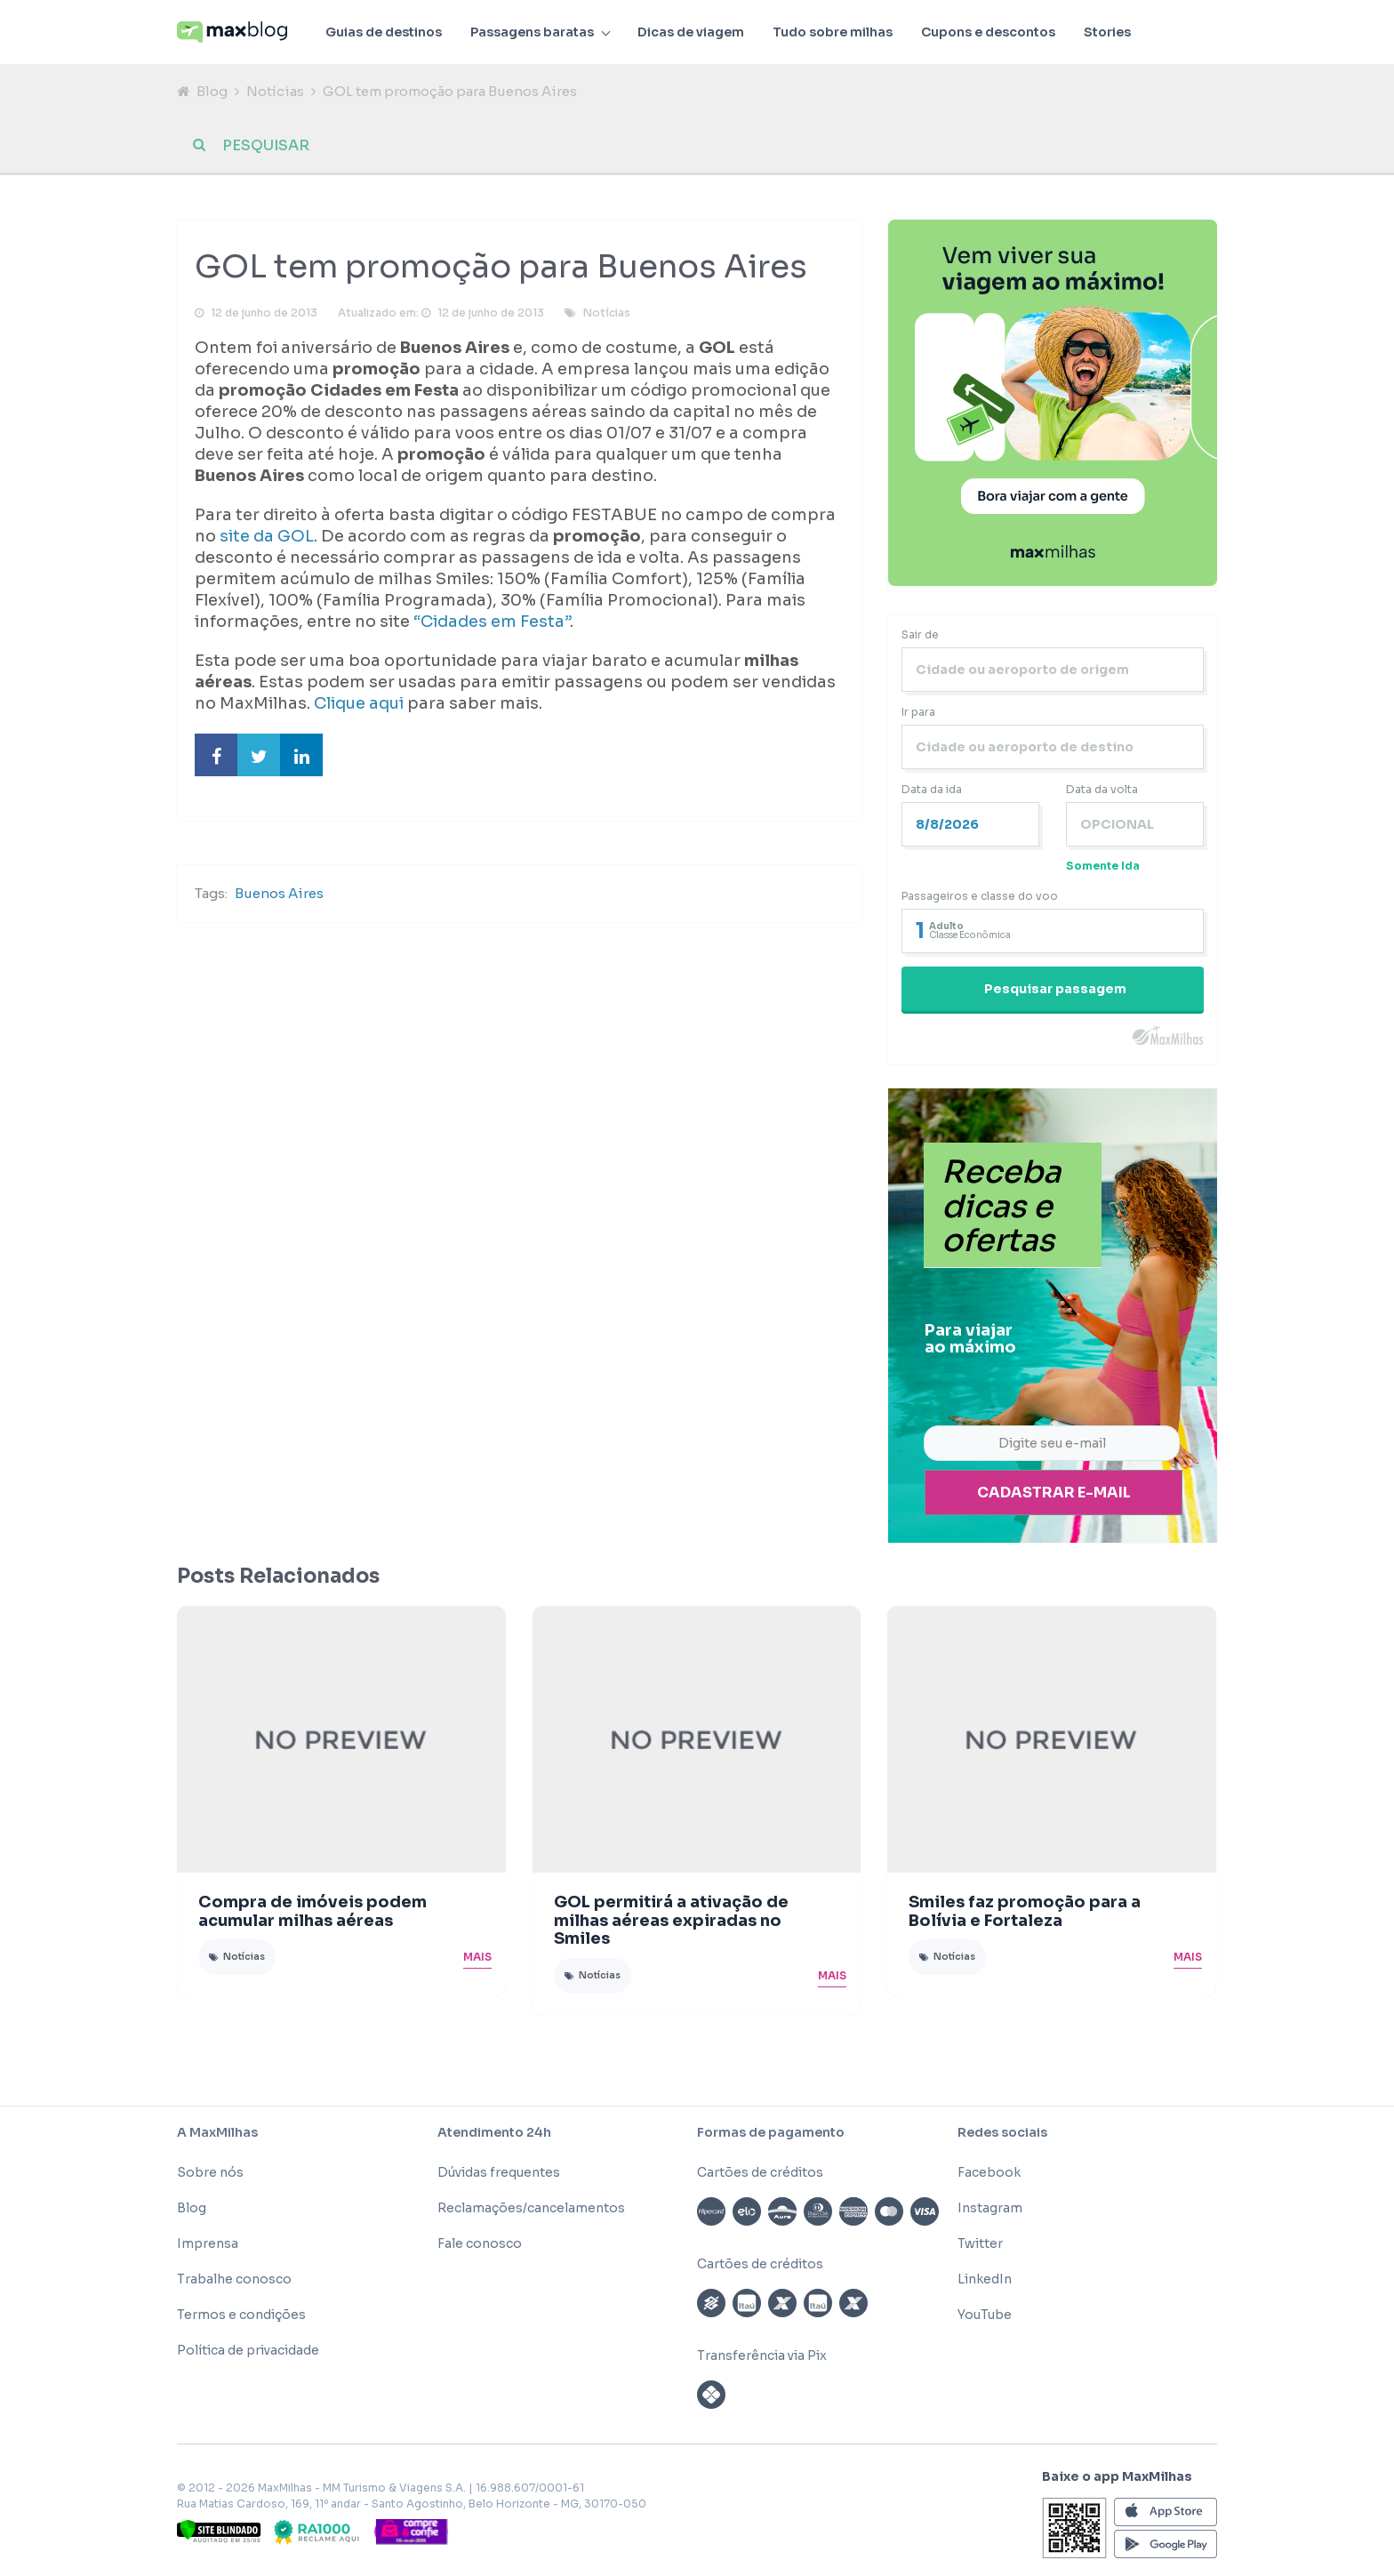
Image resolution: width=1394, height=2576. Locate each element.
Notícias (275, 91)
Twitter (980, 2243)
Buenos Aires (279, 893)
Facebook (989, 2172)
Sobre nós (210, 2172)
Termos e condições (241, 2315)
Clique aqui (360, 703)
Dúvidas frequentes (498, 2172)
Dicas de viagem (690, 32)
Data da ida (931, 789)
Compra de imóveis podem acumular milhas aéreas (312, 1911)
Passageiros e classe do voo (979, 896)
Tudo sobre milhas (833, 32)
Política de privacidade (248, 2350)
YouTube (984, 2315)
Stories (1107, 32)
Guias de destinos (383, 32)
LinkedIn (984, 2279)
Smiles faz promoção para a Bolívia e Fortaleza (1025, 1911)
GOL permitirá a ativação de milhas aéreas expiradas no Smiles (671, 1920)
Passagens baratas (532, 32)
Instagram (989, 2208)
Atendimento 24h (494, 2132)
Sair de (920, 634)
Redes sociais (1002, 2132)
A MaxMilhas (217, 2132)
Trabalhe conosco (234, 2279)
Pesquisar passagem (1055, 989)
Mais (477, 1956)
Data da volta (1102, 789)
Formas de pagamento (771, 2132)
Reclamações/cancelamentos (531, 2208)
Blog (212, 91)
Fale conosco (479, 2243)
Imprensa (207, 2243)
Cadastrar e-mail (1054, 1492)
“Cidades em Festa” (491, 621)
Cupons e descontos (988, 32)
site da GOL (267, 536)
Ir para (918, 711)
